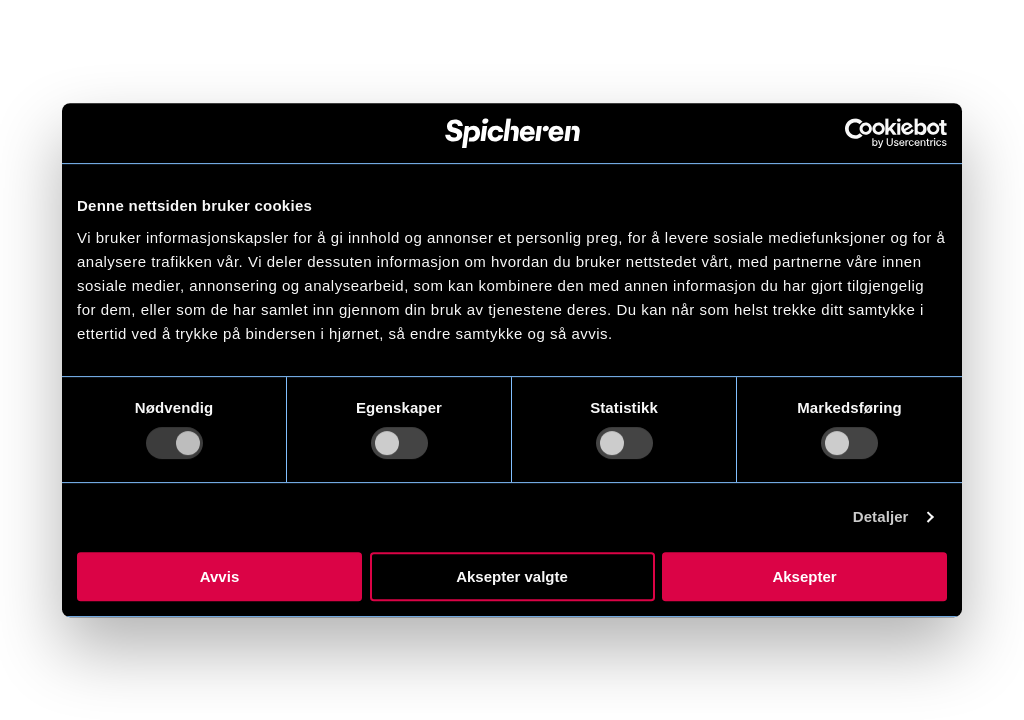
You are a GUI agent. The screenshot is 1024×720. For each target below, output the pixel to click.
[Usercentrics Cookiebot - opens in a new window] (859, 133)
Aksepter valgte (512, 576)
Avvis (219, 576)
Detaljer (881, 516)
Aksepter (804, 576)
